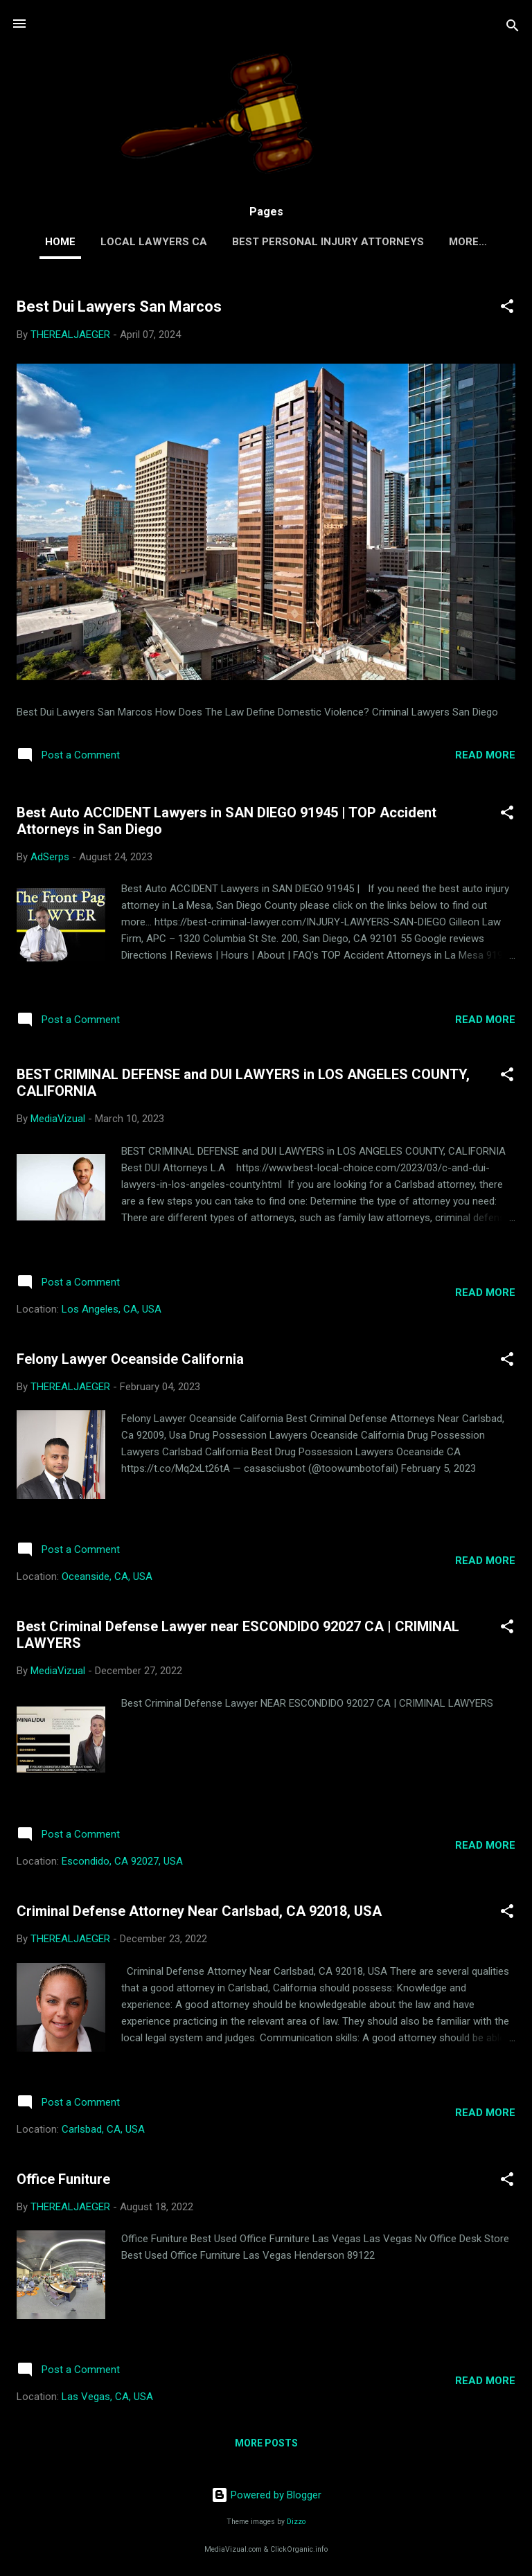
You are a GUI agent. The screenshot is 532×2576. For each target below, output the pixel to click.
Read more (485, 755)
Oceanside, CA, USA (107, 1576)
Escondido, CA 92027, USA (122, 1861)
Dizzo (296, 2521)
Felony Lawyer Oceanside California (130, 1359)
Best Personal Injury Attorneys (328, 242)
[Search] (512, 28)
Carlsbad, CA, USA (103, 2129)
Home (60, 242)
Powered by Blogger (266, 2495)
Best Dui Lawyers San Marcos (119, 306)
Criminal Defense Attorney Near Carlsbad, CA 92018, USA (199, 1911)
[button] (507, 308)
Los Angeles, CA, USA (111, 1309)
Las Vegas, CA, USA (107, 2396)
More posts (266, 2443)
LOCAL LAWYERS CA (153, 242)
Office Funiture (63, 2179)
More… (468, 242)
